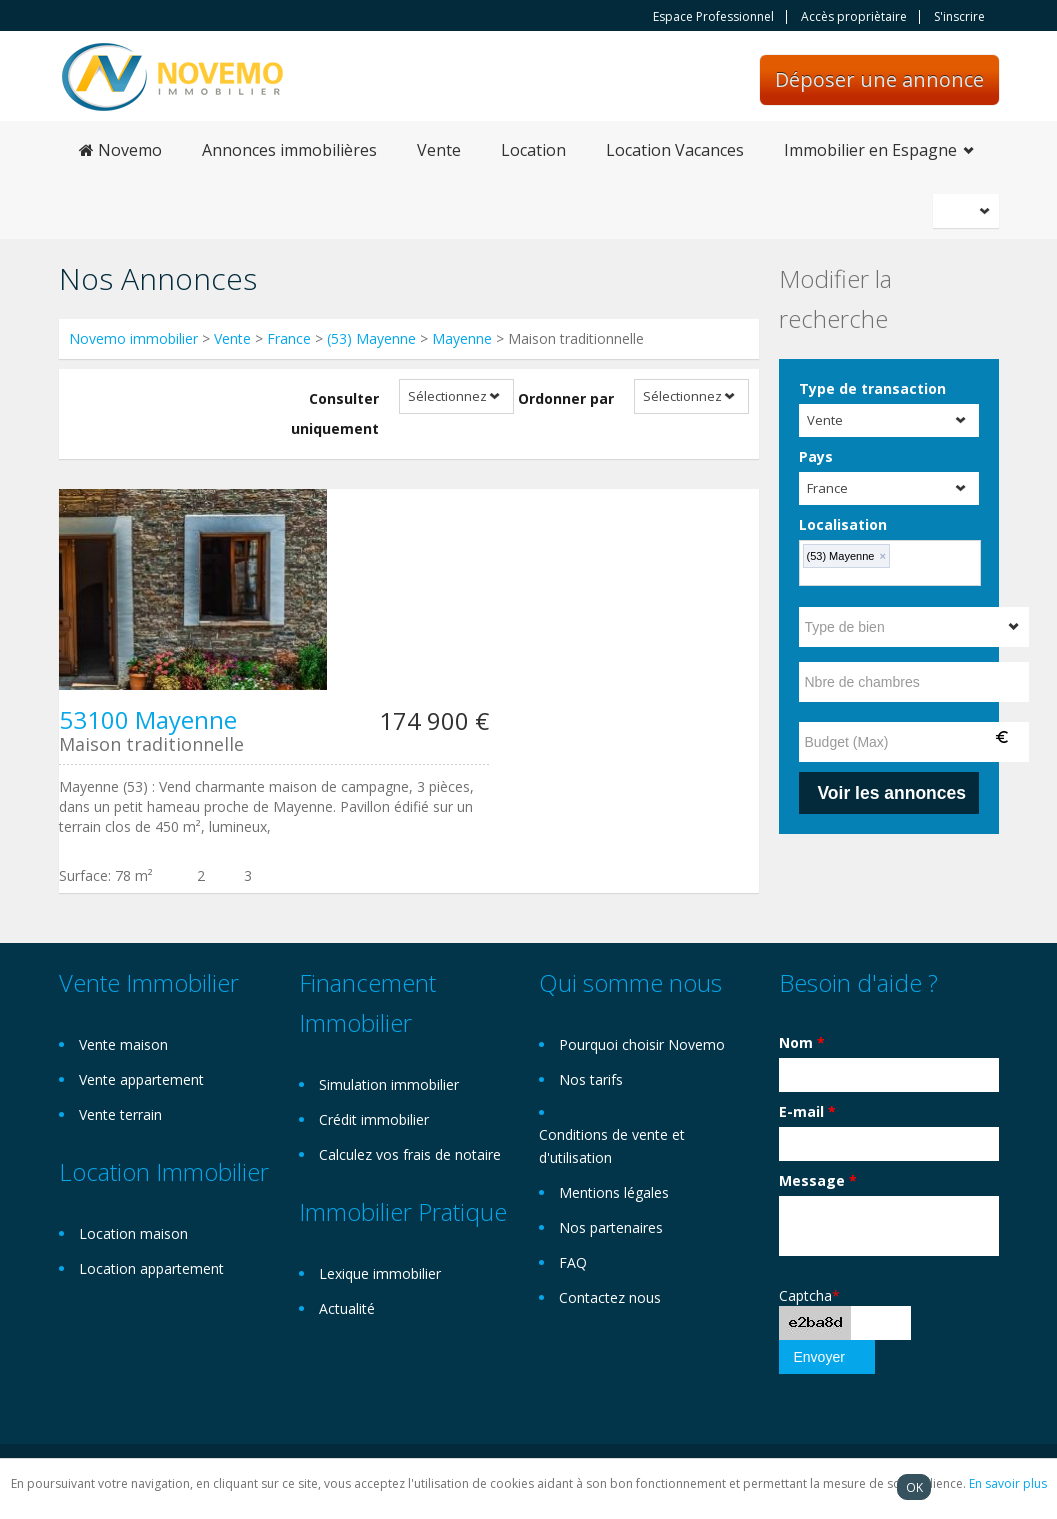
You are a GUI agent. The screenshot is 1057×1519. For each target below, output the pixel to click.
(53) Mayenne (371, 338)
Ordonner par (566, 398)
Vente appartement (141, 1079)
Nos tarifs (591, 1079)
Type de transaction (872, 388)
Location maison (133, 1233)
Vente (439, 150)
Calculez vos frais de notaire (410, 1154)
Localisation (843, 524)
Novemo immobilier (133, 338)
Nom (802, 1042)
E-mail (807, 1111)
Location (533, 150)
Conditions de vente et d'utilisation (612, 1146)
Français (969, 211)
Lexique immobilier (380, 1273)
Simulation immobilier (389, 1084)
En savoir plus (1008, 1483)
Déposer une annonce (879, 79)
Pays (816, 456)
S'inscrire (959, 17)
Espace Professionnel (713, 17)
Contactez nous (610, 1297)
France (289, 338)
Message (818, 1180)
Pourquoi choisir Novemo (642, 1044)
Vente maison (123, 1044)
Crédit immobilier (374, 1119)
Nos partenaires (611, 1227)
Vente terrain (120, 1114)
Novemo (120, 150)
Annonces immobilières (289, 150)
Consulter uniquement (335, 413)
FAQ (573, 1262)
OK (914, 1487)
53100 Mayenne (148, 719)
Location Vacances (675, 150)
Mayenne (462, 338)
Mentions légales (614, 1192)
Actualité (347, 1308)
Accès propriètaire (854, 17)
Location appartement (151, 1268)
